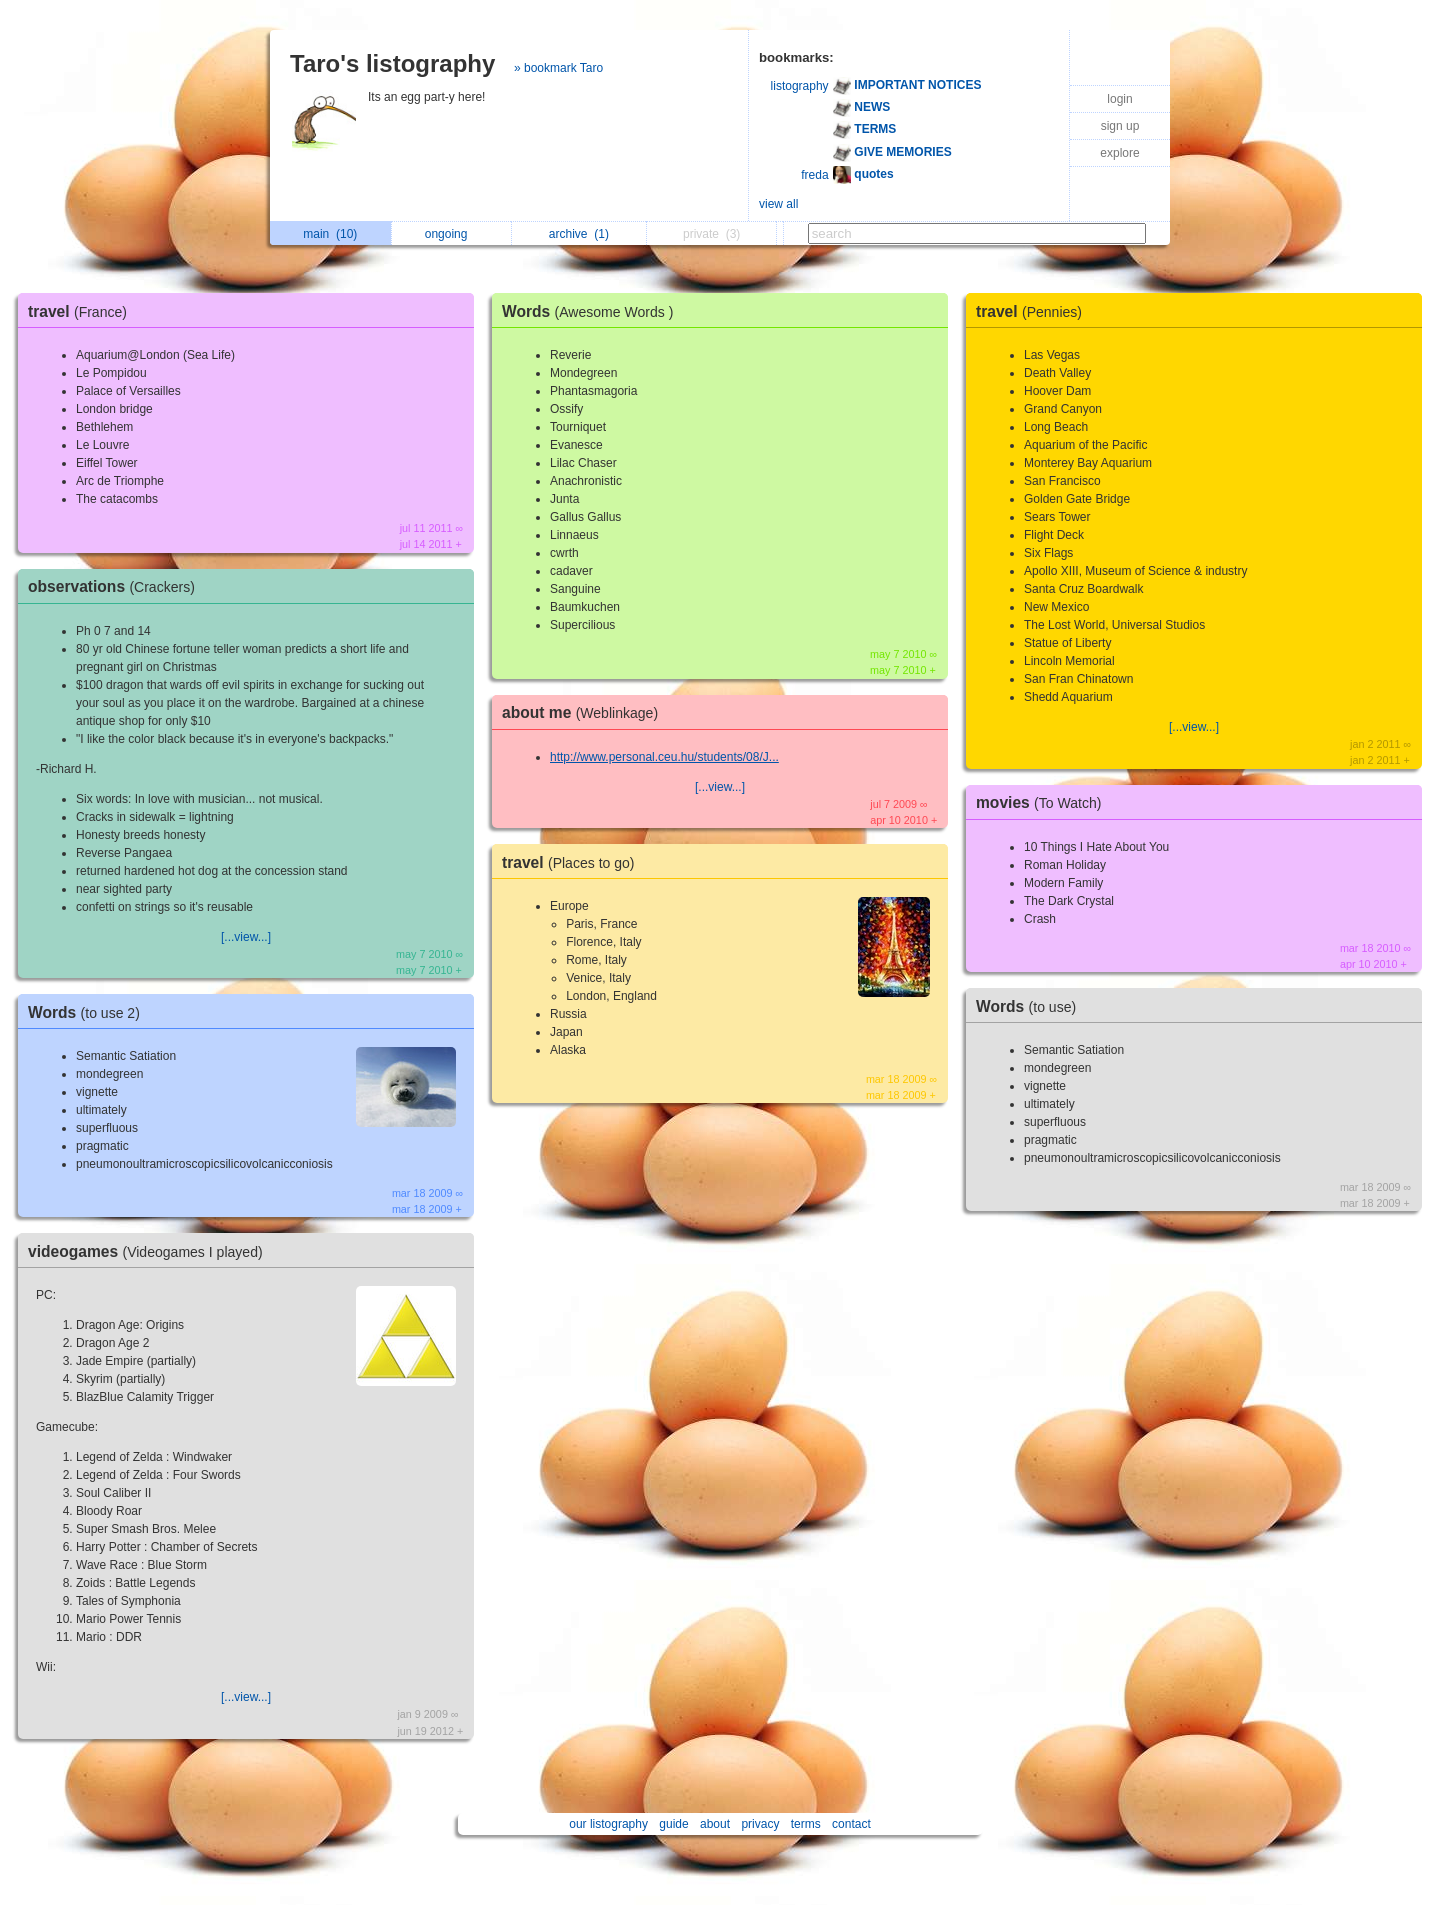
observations (116, 586)
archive (579, 234)
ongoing (451, 234)
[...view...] (246, 937)
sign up (1120, 126)
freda (814, 175)
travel (82, 311)
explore (1119, 153)
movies (1043, 802)
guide (673, 1824)
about (715, 1824)
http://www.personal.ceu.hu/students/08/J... (664, 757)
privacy (760, 1824)
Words (89, 1012)
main (330, 234)
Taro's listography (392, 63)
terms (806, 1824)
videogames (150, 1251)
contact (851, 1824)
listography (800, 86)
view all (778, 204)
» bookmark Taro (558, 68)
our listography (608, 1824)
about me (585, 712)
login (1119, 99)
